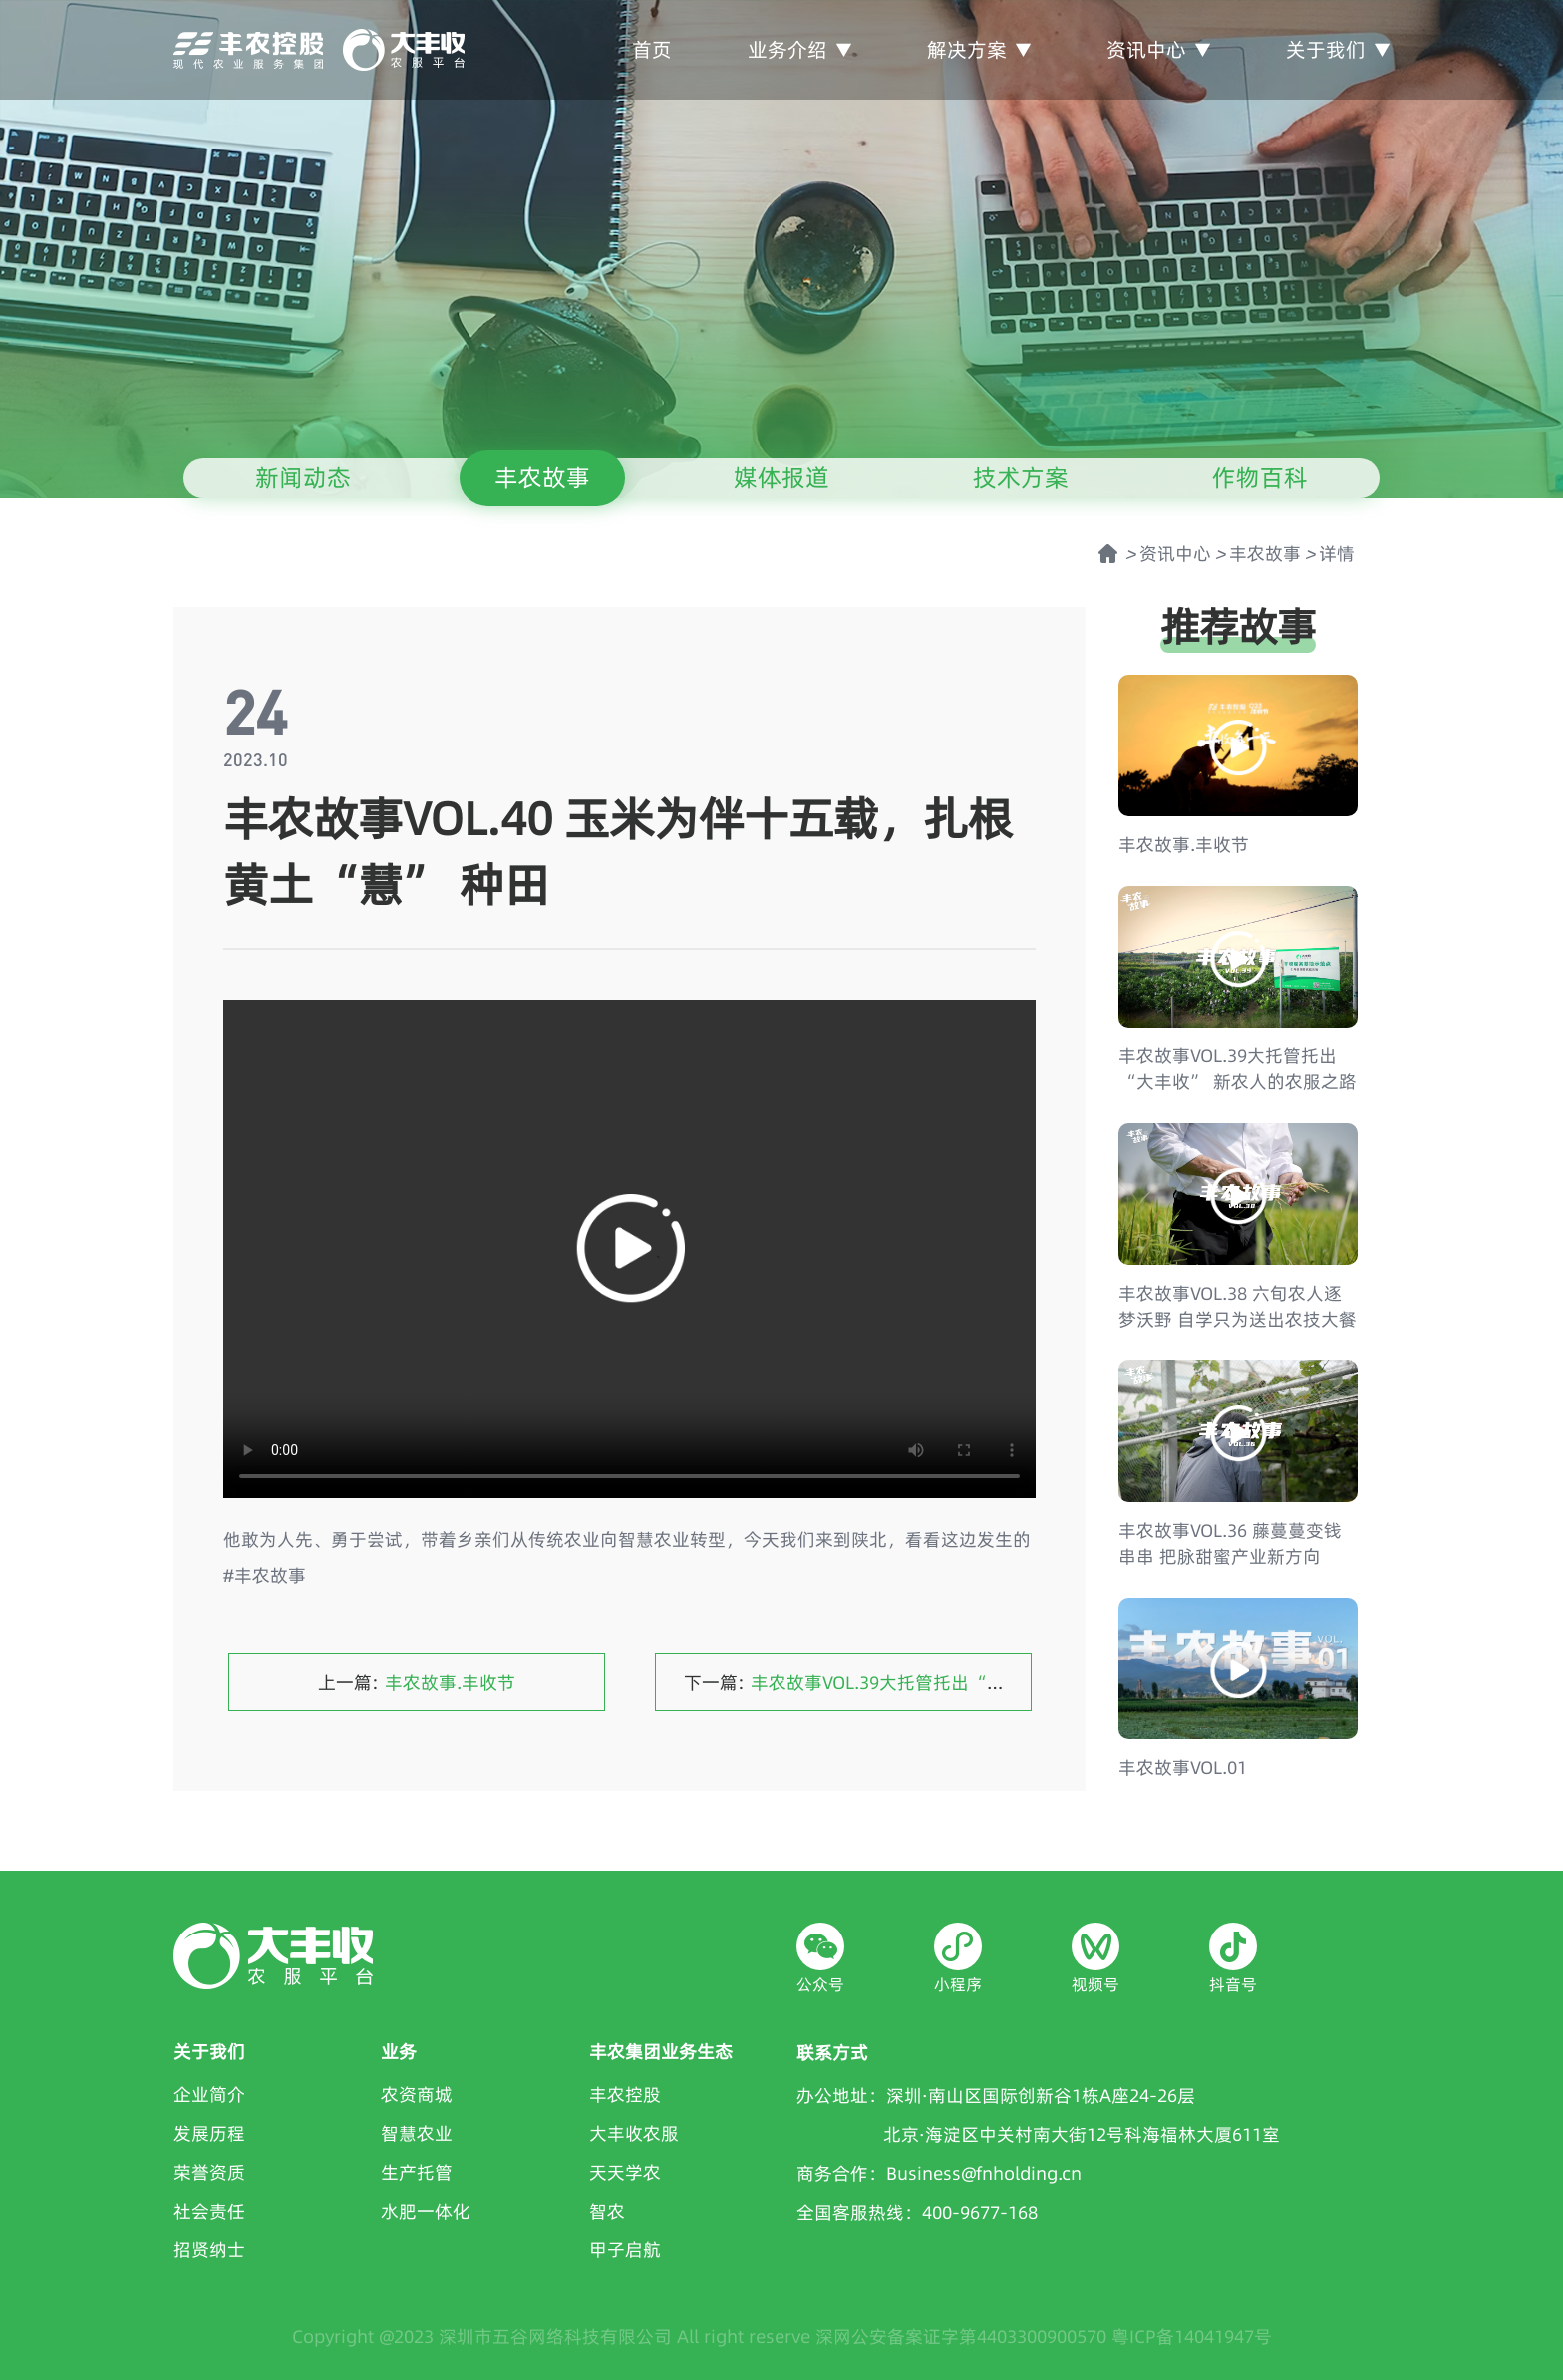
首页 (652, 49)
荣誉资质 (209, 2172)
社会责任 (209, 2211)
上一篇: (416, 1682)
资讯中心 (1158, 49)
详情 (1337, 553)
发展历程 (209, 2133)
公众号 (820, 1984)
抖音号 (1233, 1984)
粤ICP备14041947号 (1191, 2336)
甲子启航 (625, 2249)
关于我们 (1338, 49)
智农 (607, 2211)
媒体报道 (781, 477)
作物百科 (1260, 477)
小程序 (958, 1984)
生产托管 (417, 2172)
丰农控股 (625, 2094)
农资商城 (417, 2094)
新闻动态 (303, 477)
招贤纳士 (209, 2249)
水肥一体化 (425, 2211)
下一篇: (945, 1682)
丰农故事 (542, 477)
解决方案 (979, 49)
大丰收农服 (634, 2133)
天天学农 (625, 2172)
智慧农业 (417, 2133)
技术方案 (1021, 477)
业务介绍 (799, 49)
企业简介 (209, 2094)
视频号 (1095, 1984)
